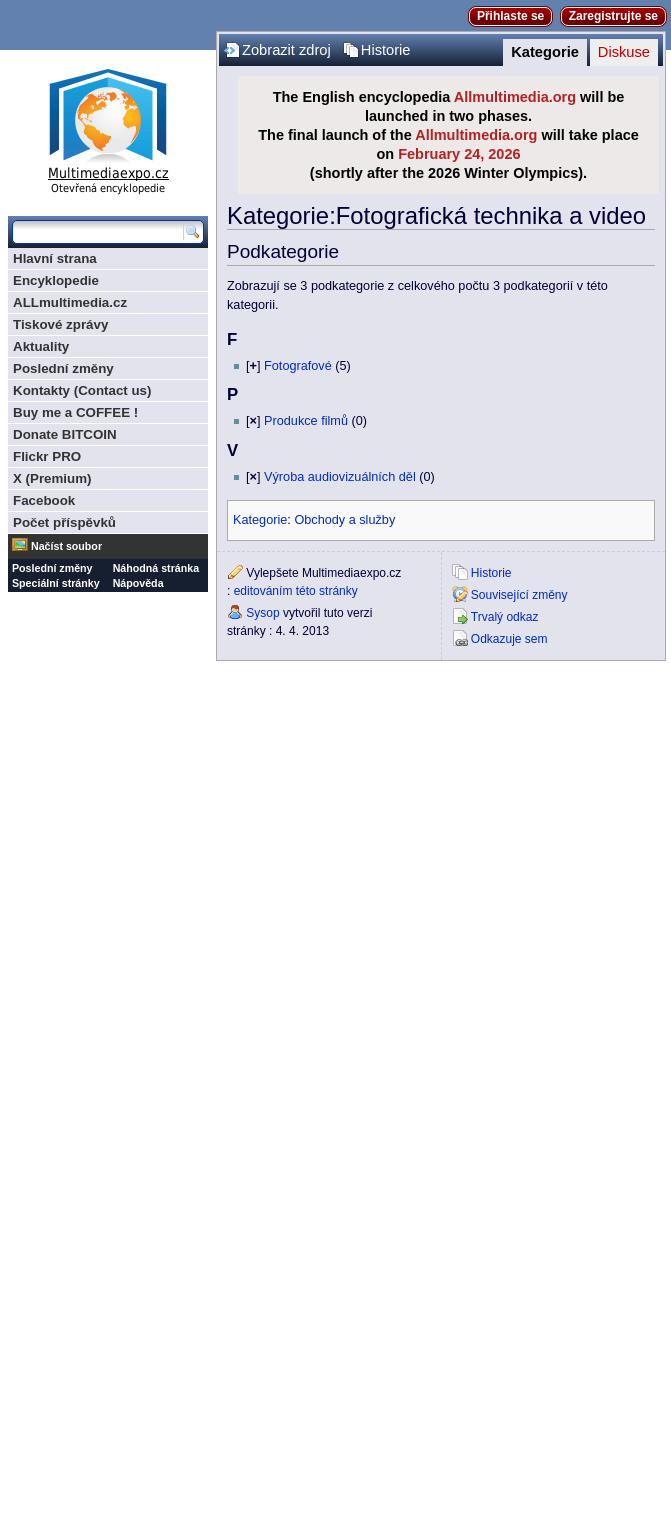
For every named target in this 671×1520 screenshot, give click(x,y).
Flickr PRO (47, 456)
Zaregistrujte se (613, 16)
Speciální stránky (56, 583)
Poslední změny (63, 368)
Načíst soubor (66, 546)
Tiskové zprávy (60, 324)
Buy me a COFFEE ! (75, 412)
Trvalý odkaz (505, 617)
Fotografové (298, 366)
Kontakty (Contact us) (82, 390)
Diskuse (624, 52)
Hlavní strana (55, 258)
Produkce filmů (306, 421)
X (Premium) (52, 478)
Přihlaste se (510, 16)
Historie (386, 50)
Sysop (262, 613)
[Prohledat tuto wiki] (98, 232)
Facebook (44, 500)
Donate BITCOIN (65, 434)
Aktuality (41, 346)
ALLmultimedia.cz (70, 302)
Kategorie (545, 52)
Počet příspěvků (64, 522)
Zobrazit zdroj (286, 50)
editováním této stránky (296, 591)
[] (253, 366)
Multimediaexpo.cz (108, 128)
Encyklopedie (56, 280)
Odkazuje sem (509, 639)
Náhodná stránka (156, 568)
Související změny (519, 595)
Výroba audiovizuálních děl (340, 477)
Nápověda (138, 583)
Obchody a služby (344, 520)
